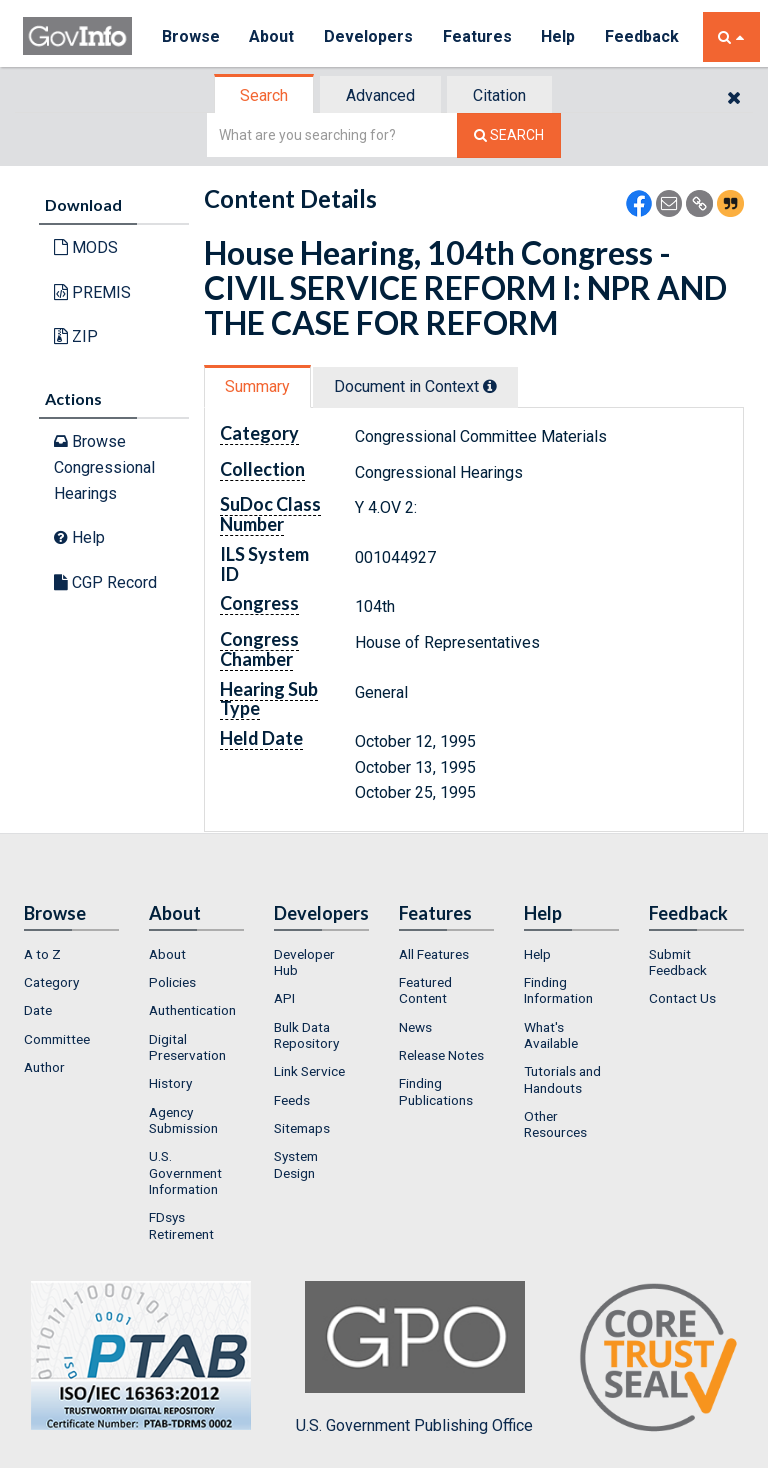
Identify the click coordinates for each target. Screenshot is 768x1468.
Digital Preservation (187, 1047)
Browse (191, 36)
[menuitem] (71, 954)
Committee (57, 1039)
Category (51, 982)
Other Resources (555, 1124)
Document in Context (415, 386)
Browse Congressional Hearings (104, 467)
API (284, 998)
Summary (257, 386)
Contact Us (682, 998)
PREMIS (92, 292)
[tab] (265, 95)
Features (478, 36)
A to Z (42, 954)
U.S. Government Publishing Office (414, 1358)
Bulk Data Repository (306, 1035)
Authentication (192, 1010)
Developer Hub (304, 962)
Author (44, 1067)
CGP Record (105, 582)
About (272, 36)
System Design (296, 1164)
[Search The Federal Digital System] (509, 135)
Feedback (644, 36)
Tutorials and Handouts (562, 1079)
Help (560, 36)
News (415, 1027)
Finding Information (558, 990)
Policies (172, 982)
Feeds (292, 1100)
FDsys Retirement (181, 1225)
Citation (499, 95)
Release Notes (441, 1055)
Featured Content (425, 990)
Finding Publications (436, 1091)
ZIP (76, 336)
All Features (434, 954)
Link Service (309, 1071)
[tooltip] (490, 386)
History (170, 1083)
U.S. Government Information (185, 1172)
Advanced (380, 95)
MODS (86, 247)
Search (264, 95)
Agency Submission (183, 1120)
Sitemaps (302, 1128)
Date (38, 1010)
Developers (369, 36)
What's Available (551, 1035)
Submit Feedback (678, 962)
